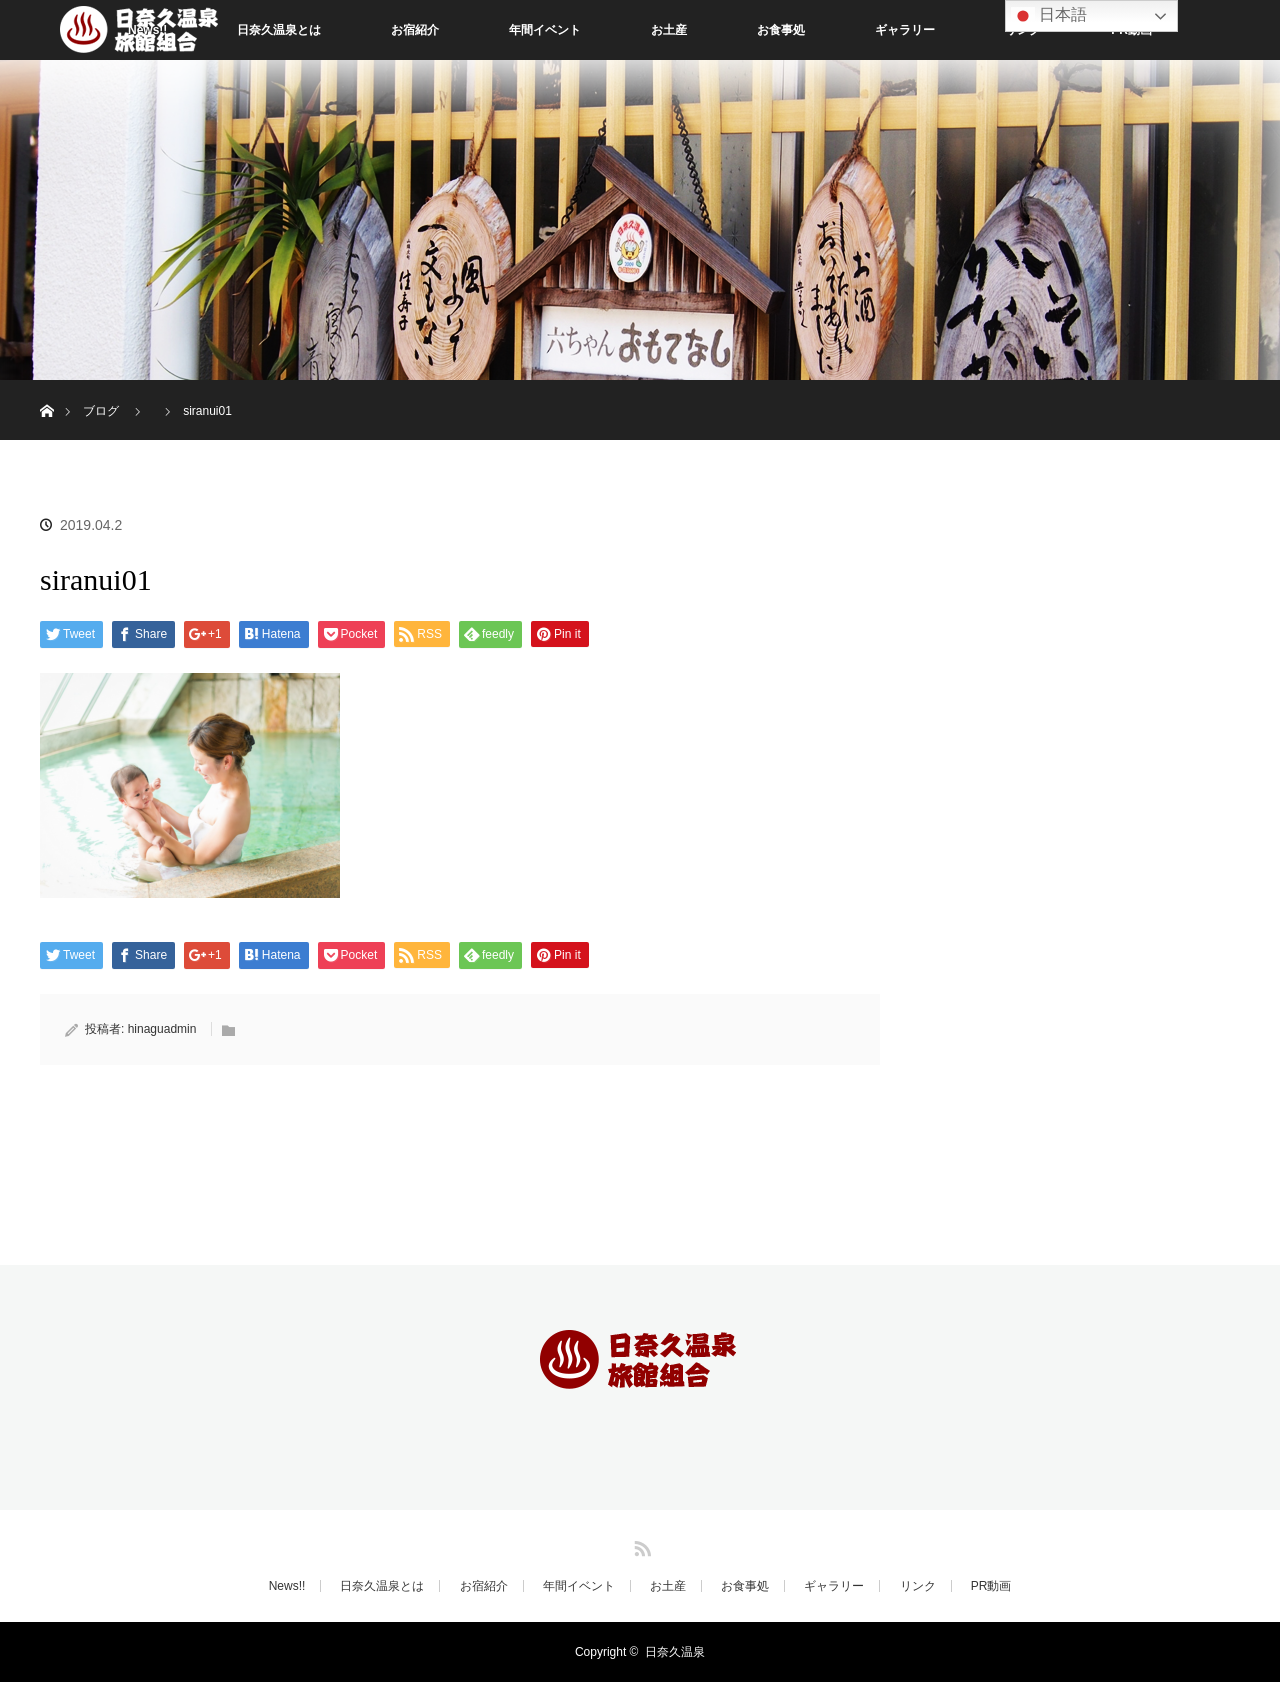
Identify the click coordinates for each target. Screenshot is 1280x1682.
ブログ (101, 411)
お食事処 (781, 30)
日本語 (1049, 16)
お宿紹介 (415, 30)
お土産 (669, 30)
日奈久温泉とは (279, 30)
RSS (640, 1545)
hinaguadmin (162, 1029)
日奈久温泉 (675, 1652)
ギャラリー (905, 30)
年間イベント (545, 30)
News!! (287, 1586)
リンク (918, 1586)
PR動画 (991, 1586)
